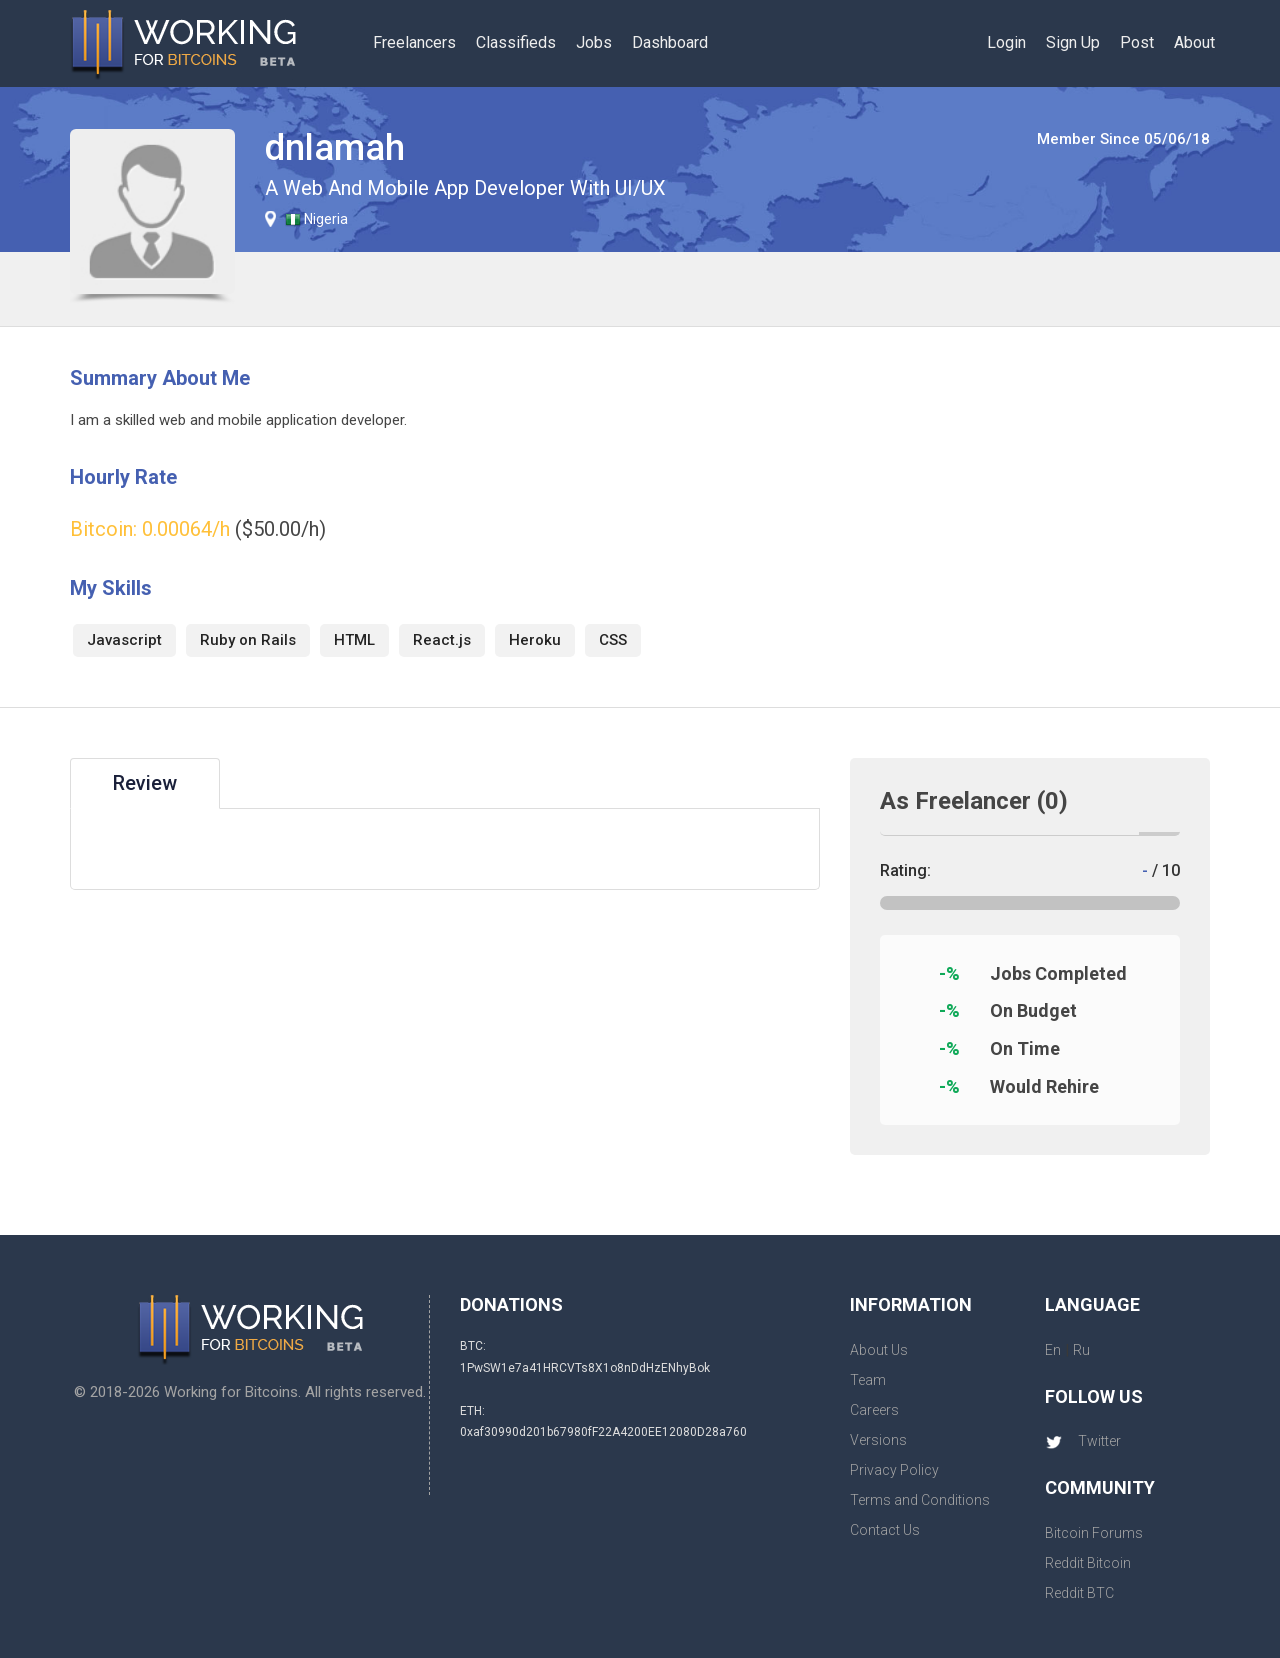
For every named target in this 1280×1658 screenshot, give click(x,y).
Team (868, 1380)
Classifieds (516, 42)
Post (1137, 42)
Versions (878, 1440)
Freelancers (414, 42)
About (1194, 42)
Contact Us (885, 1530)
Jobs (594, 42)
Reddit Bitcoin (1088, 1563)
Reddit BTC (1079, 1593)
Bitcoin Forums (1094, 1533)
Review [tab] (145, 783)
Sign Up (1073, 42)
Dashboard (670, 42)
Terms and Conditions (920, 1500)
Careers (874, 1410)
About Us (879, 1350)
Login (1006, 42)
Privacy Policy (894, 1470)
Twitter (1083, 1441)
